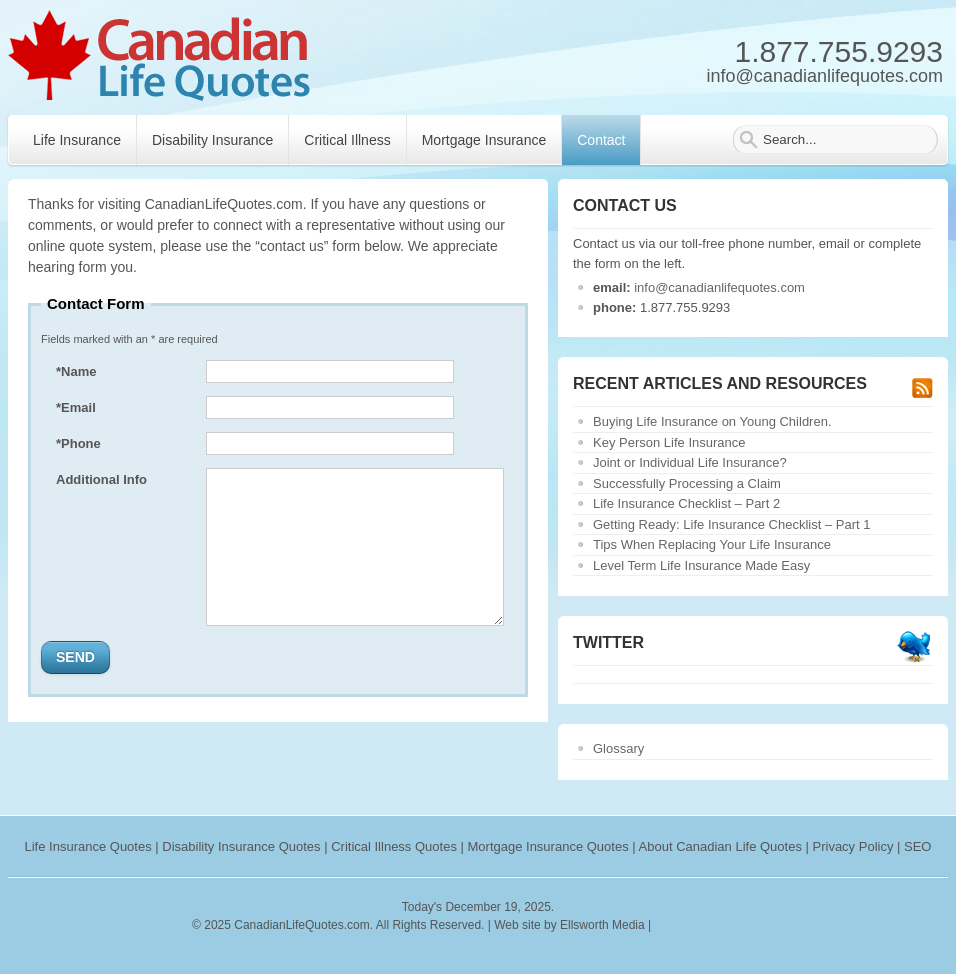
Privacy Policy (853, 846)
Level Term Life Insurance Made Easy (701, 565)
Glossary (618, 748)
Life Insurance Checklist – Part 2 (686, 503)
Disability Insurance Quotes (241, 846)
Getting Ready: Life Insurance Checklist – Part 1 (731, 524)
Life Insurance (77, 140)
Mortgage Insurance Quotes (548, 846)
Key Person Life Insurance (669, 442)
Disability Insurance (212, 140)
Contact (601, 140)
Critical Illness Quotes (394, 846)
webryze (741, 925)
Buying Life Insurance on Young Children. (712, 421)
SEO (917, 846)
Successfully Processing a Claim (687, 483)
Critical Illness (347, 140)
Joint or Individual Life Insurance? (690, 462)
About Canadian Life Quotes (720, 846)
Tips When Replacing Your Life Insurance (712, 544)
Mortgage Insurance (484, 140)
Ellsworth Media (602, 925)
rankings (679, 925)
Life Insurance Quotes (88, 846)
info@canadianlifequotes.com (719, 287)
